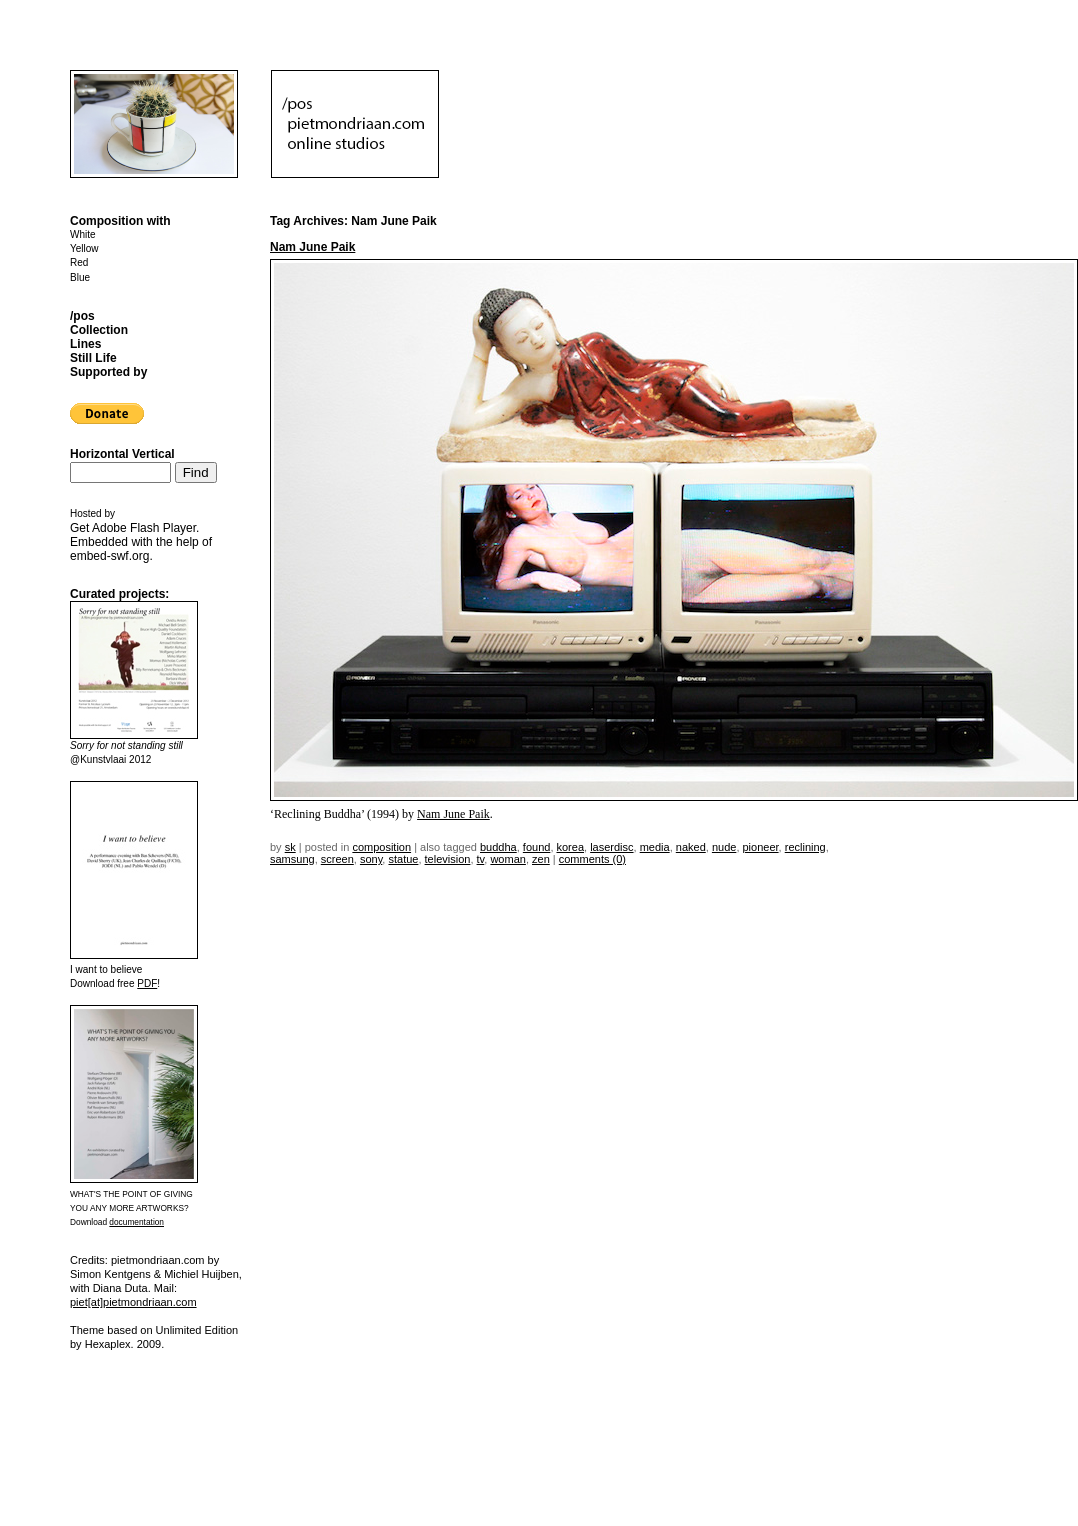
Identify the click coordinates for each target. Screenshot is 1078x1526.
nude (724, 847)
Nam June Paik (312, 247)
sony (371, 859)
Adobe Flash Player (144, 528)
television (448, 859)
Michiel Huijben (201, 1274)
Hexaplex (108, 1344)
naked (691, 847)
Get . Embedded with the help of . (141, 542)
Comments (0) (592, 859)
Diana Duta (120, 1288)
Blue (80, 277)
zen (541, 859)
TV (481, 859)
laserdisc (611, 847)
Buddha (498, 847)
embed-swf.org (109, 556)
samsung (292, 859)
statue (403, 859)
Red (79, 262)
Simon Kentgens (110, 1274)
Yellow (84, 248)
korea (571, 847)
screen (337, 859)
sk (290, 847)
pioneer (761, 847)
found (537, 847)
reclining (805, 847)
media (655, 847)
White (83, 234)
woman (507, 859)
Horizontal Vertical (122, 454)
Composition (381, 847)
